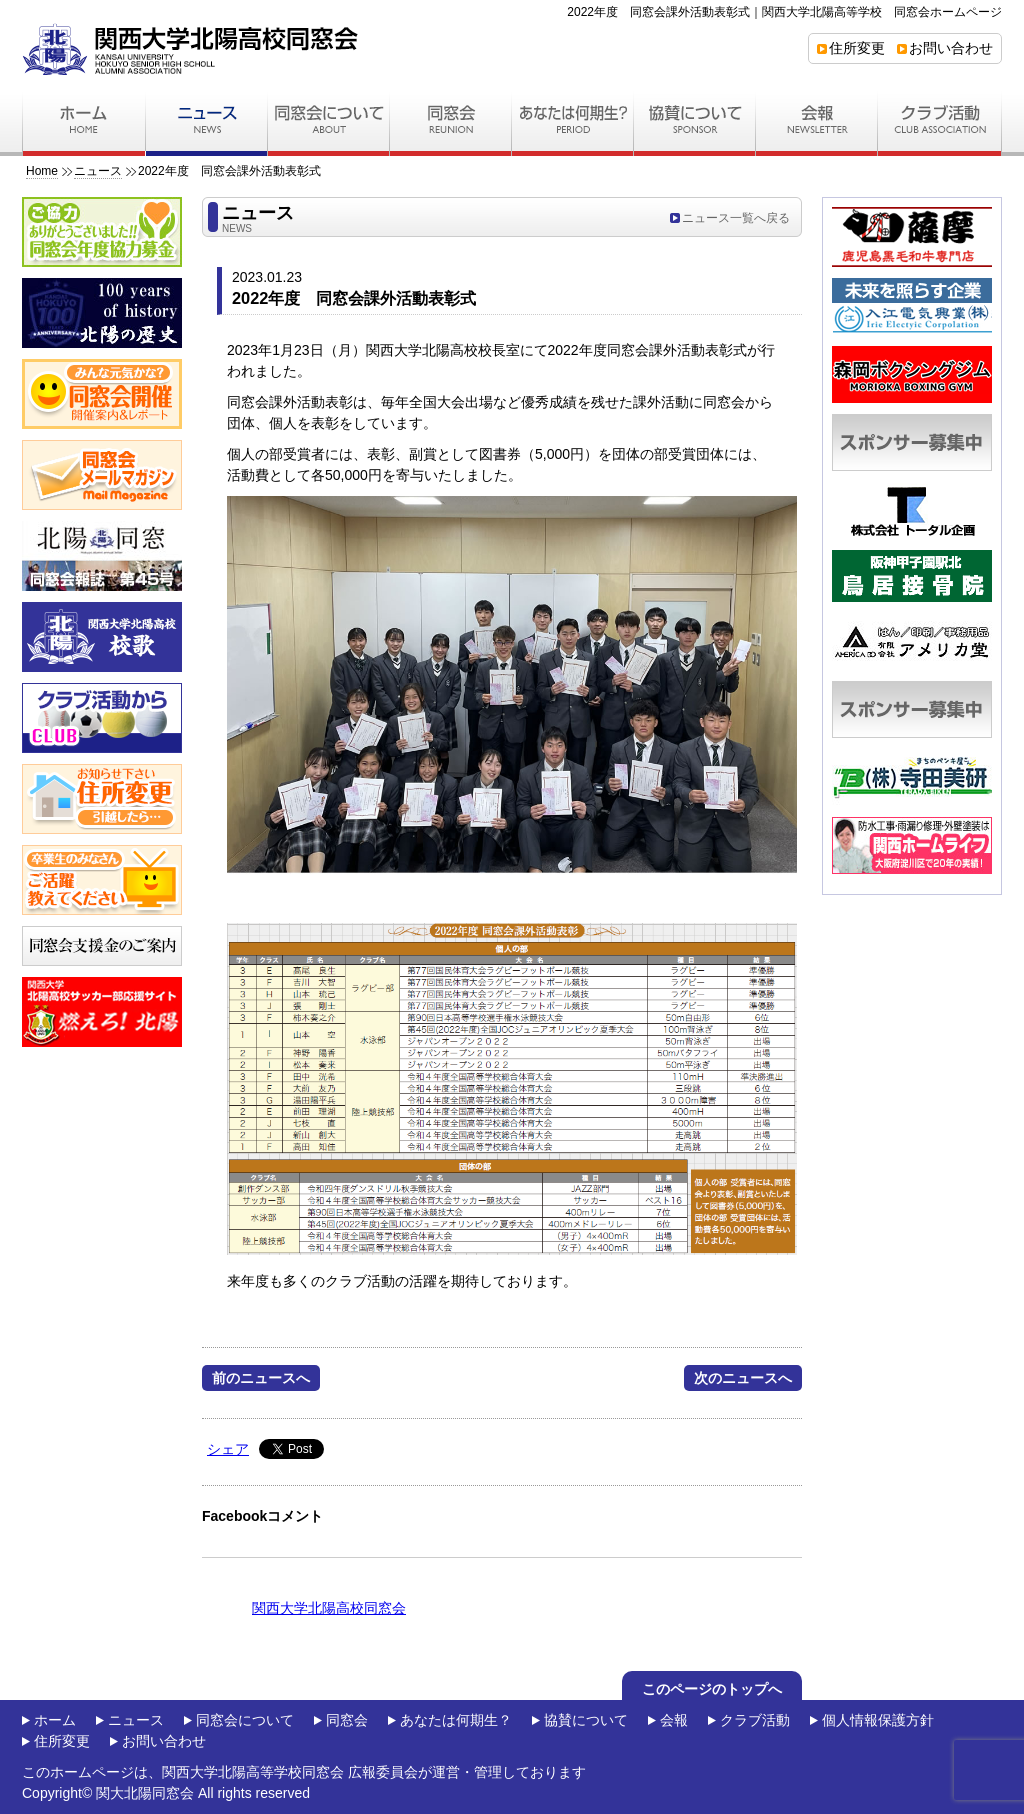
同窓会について (245, 1720)
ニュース (98, 171)
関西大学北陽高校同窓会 (329, 1608)
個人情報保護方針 (878, 1720)
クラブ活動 (755, 1720)
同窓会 (347, 1720)
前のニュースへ (261, 1378)
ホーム (55, 1720)
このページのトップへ (712, 1689)
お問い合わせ (951, 48)
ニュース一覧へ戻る (736, 218)
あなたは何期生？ (456, 1720)
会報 (674, 1720)
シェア (228, 1449)
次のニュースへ (743, 1378)
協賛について (586, 1720)
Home (42, 171)
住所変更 (857, 48)
